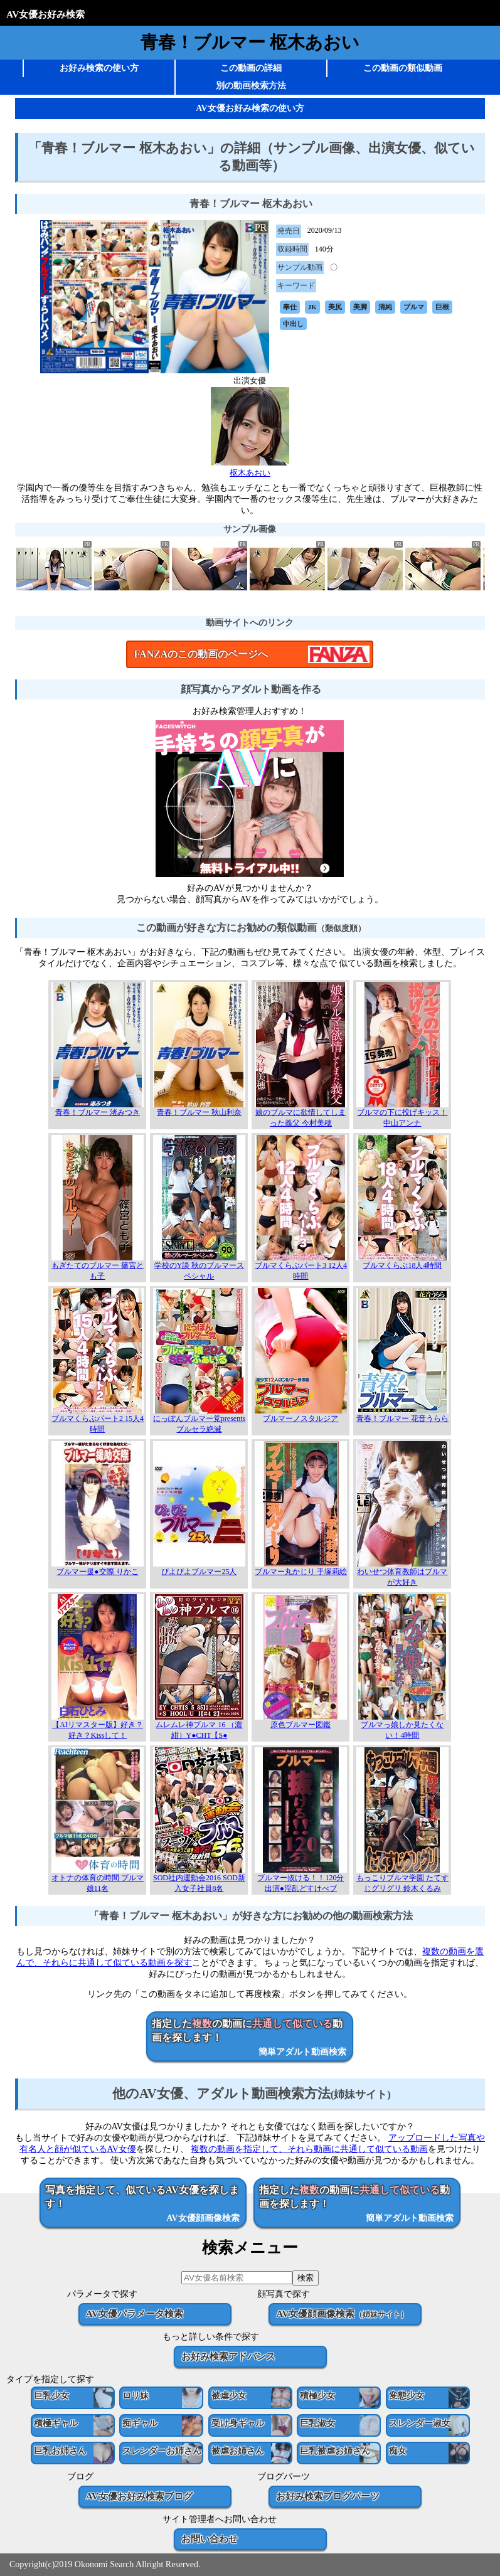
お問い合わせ (209, 2538)
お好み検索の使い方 (99, 68)
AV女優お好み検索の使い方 (250, 108)
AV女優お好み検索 (45, 14)
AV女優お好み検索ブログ (139, 2496)
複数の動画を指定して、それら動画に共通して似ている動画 (309, 2149)
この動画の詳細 (251, 68)
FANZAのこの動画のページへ (201, 654)
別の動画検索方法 (251, 85)
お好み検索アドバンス (228, 2356)
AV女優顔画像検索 (341, 2313)
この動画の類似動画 (402, 68)
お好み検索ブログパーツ (328, 2496)
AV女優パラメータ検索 (134, 2313)
